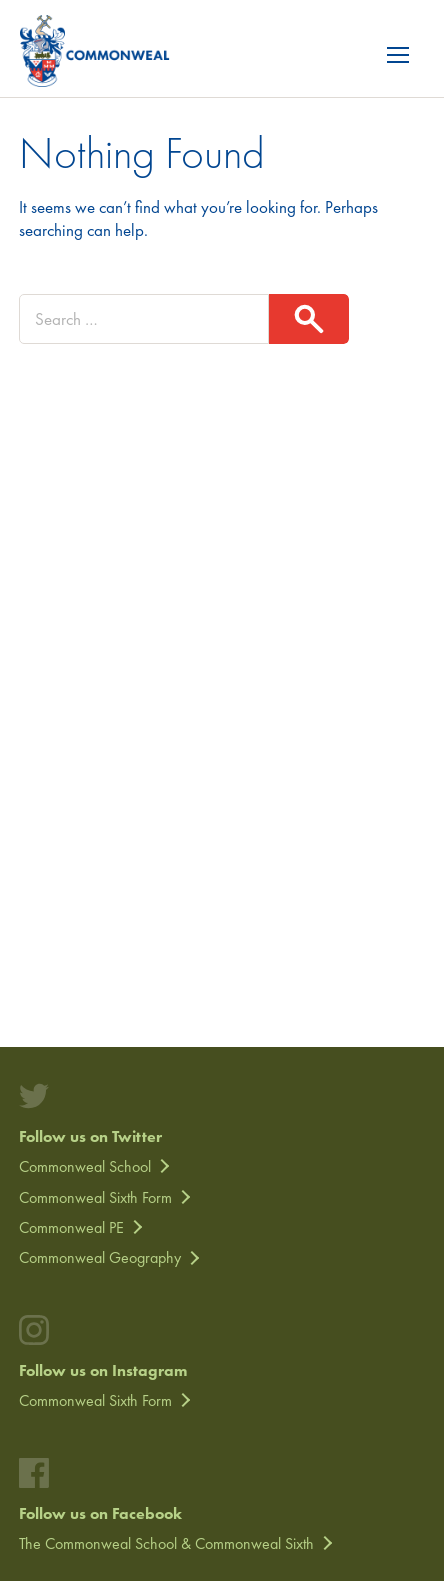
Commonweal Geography (100, 1257)
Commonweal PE (71, 1227)
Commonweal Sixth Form (95, 1197)
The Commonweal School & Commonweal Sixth (166, 1543)
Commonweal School (85, 1166)
